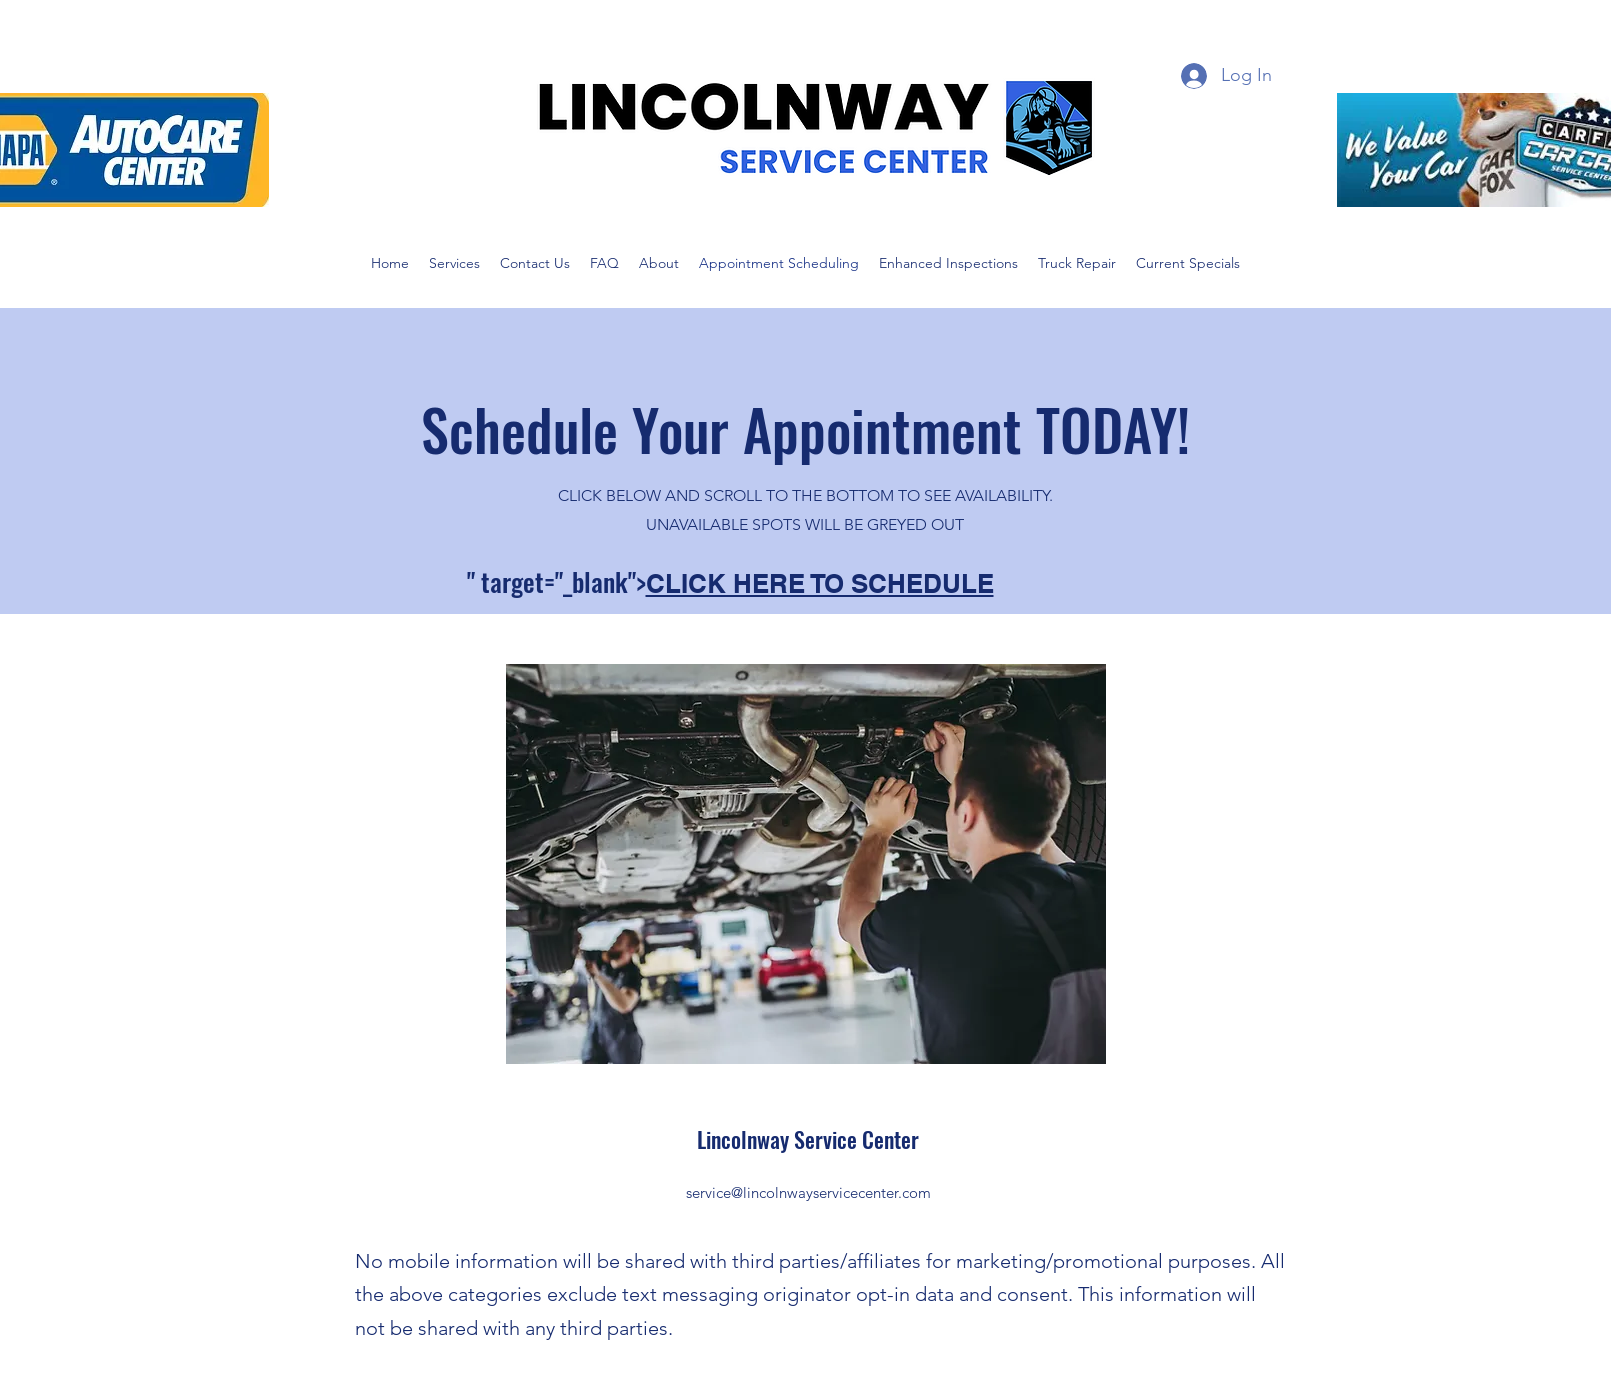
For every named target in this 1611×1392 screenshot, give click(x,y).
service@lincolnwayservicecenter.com (808, 1192)
